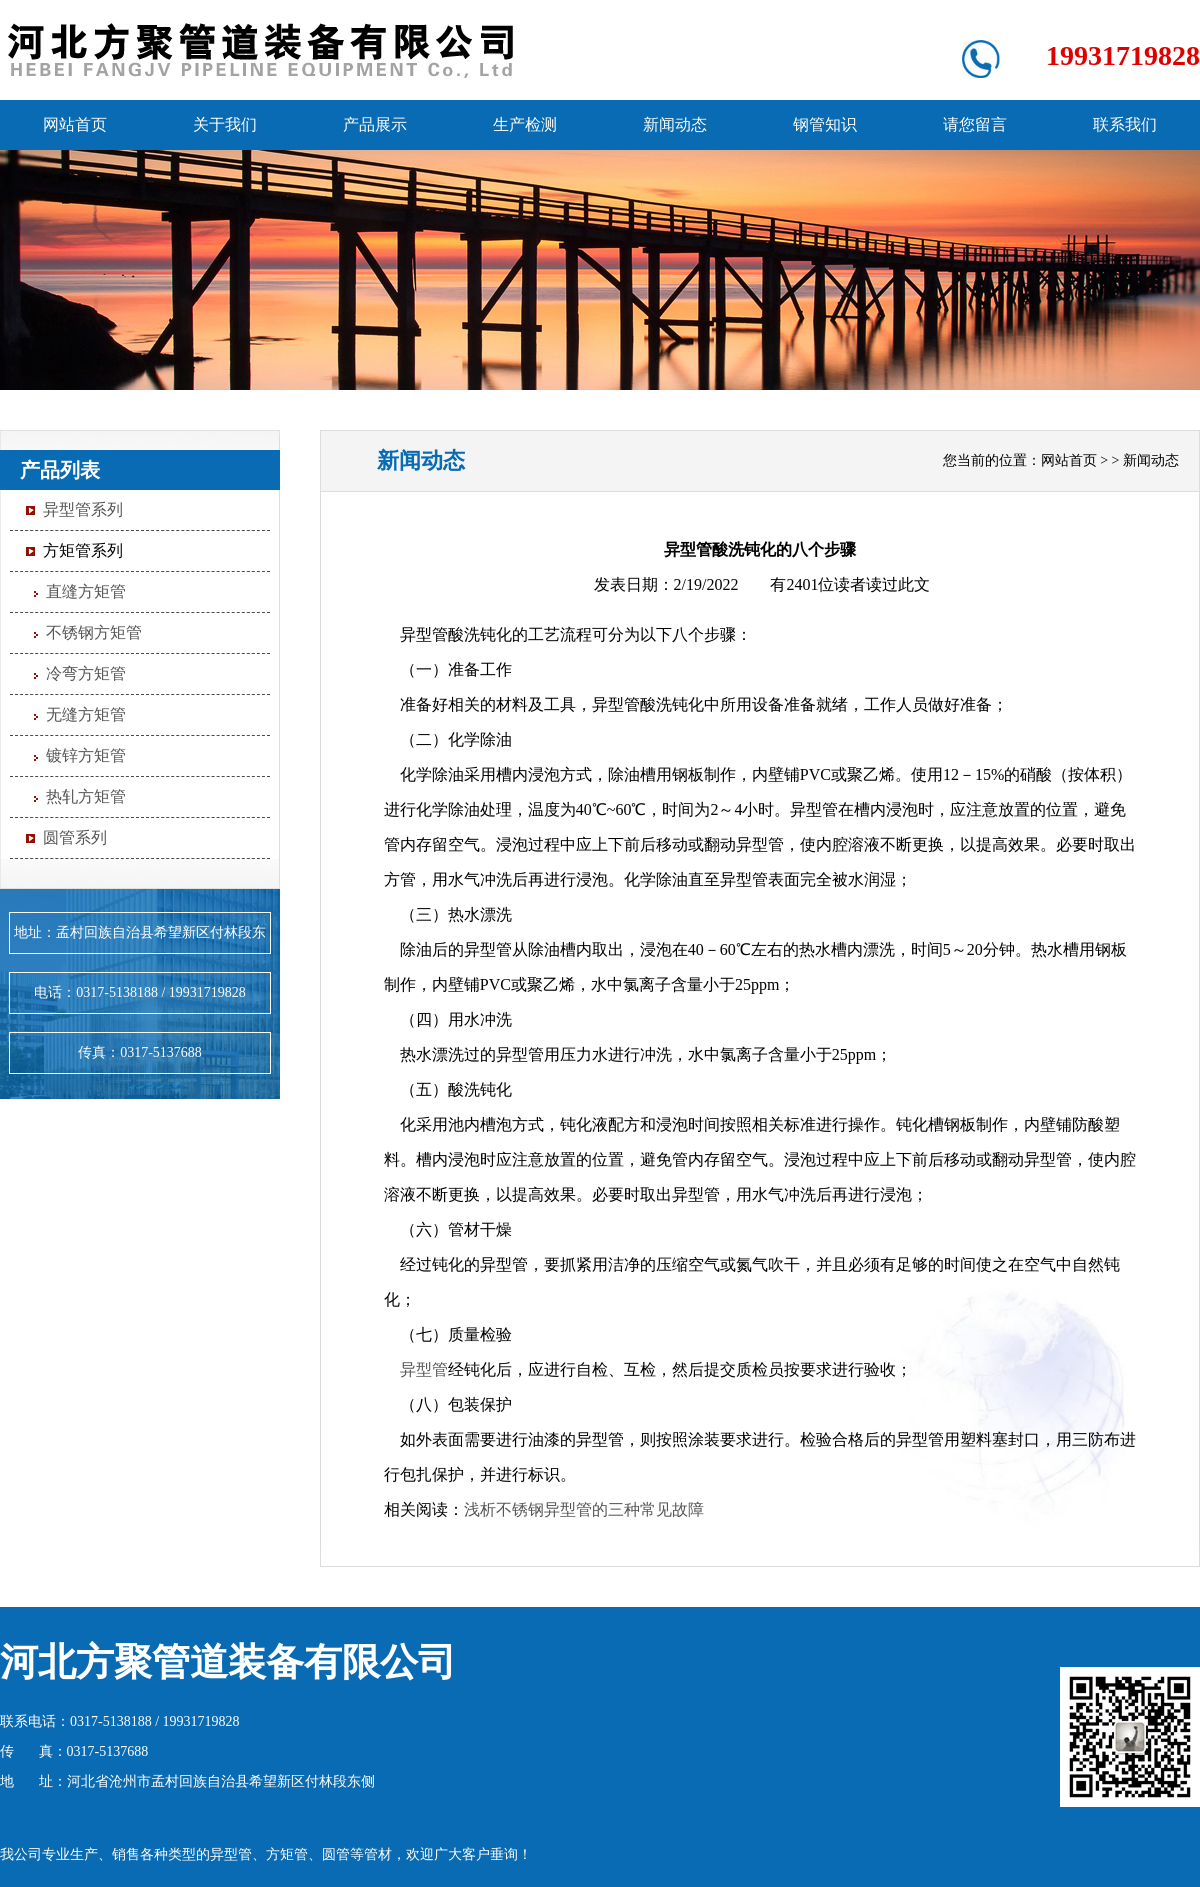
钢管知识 (825, 124)
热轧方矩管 (86, 796)
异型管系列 (83, 509)
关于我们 (225, 124)
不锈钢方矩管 (94, 632)
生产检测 (525, 124)
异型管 (424, 1369)
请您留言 (975, 124)
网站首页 (75, 124)
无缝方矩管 (86, 714)
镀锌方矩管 (86, 755)
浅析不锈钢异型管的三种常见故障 (584, 1509)
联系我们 (1125, 124)
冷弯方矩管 (86, 673)
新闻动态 (675, 124)
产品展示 (375, 124)
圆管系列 (75, 837)
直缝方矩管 (86, 591)
